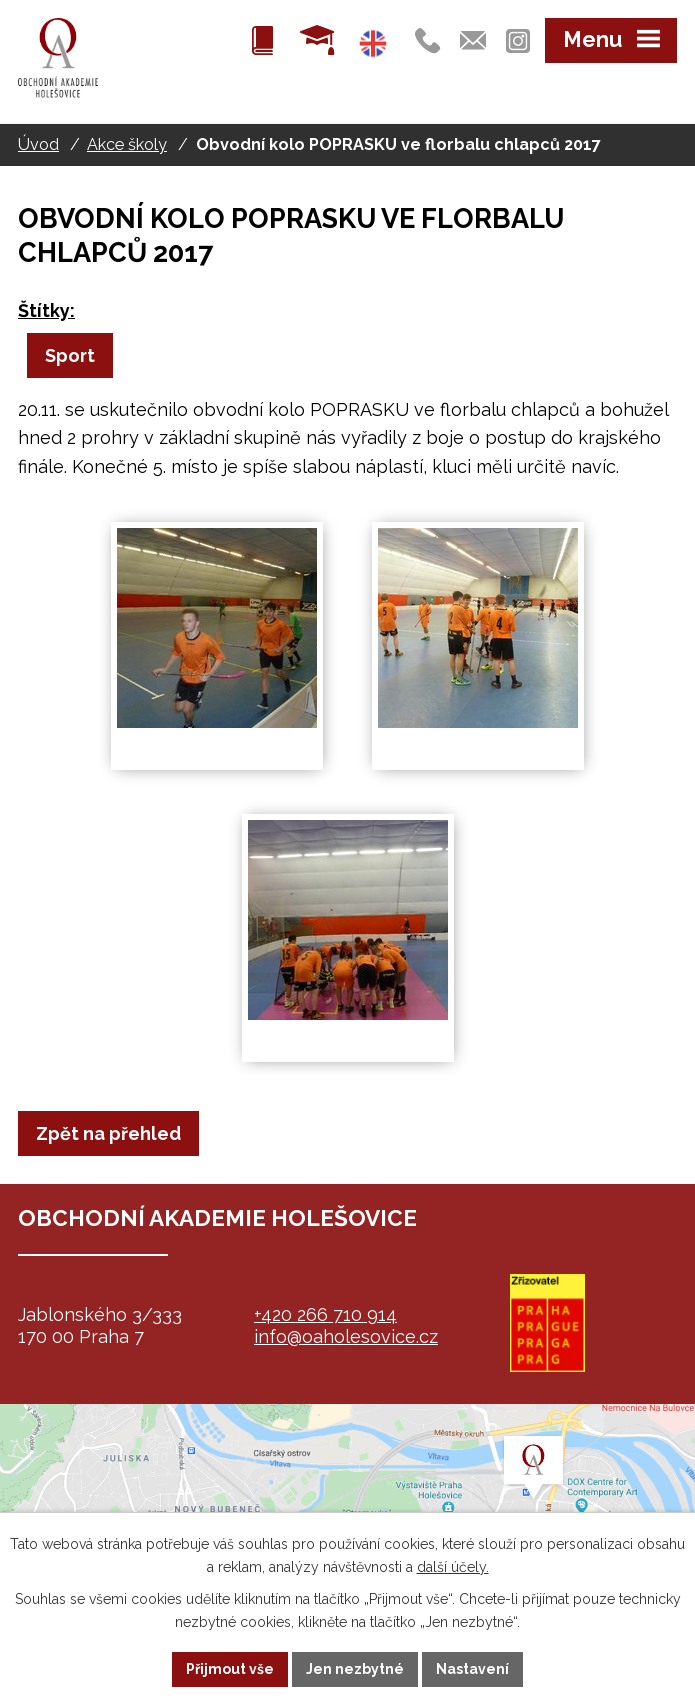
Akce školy (127, 144)
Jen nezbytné (355, 1669)
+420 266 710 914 (325, 1314)
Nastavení (472, 1669)
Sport (70, 355)
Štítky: (46, 310)
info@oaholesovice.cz (346, 1336)
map (347, 1504)
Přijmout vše (230, 1669)
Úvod (38, 144)
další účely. (453, 1567)
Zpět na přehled (108, 1133)
